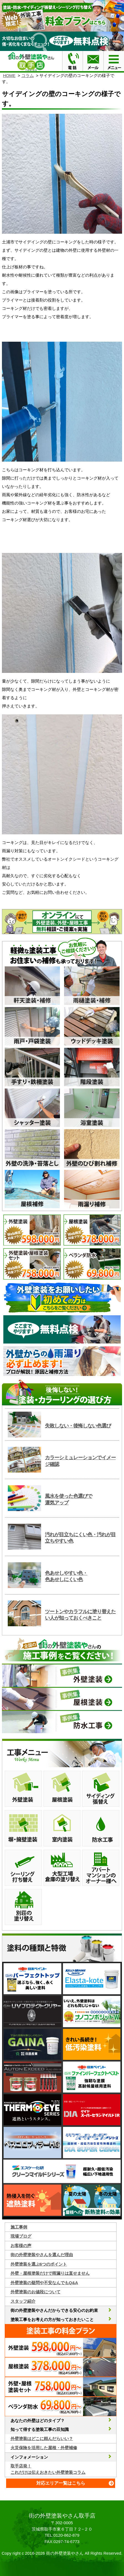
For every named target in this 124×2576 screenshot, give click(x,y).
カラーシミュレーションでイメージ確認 (80, 1461)
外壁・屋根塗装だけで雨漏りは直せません (50, 2273)
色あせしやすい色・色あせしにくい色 (66, 1576)
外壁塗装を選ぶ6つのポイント (39, 2264)
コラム (27, 75)
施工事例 (19, 2227)
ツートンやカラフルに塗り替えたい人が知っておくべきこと (80, 1615)
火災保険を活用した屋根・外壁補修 (44, 2447)
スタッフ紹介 (23, 2301)
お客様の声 (21, 2245)
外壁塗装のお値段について (35, 2291)
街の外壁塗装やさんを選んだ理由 (42, 2254)
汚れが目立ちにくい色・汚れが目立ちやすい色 (80, 1538)
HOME (9, 75)
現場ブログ (21, 2236)
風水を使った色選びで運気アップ (68, 1499)
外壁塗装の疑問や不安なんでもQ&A (44, 2282)
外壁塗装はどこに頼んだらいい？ (42, 2438)
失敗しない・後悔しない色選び (78, 1426)
